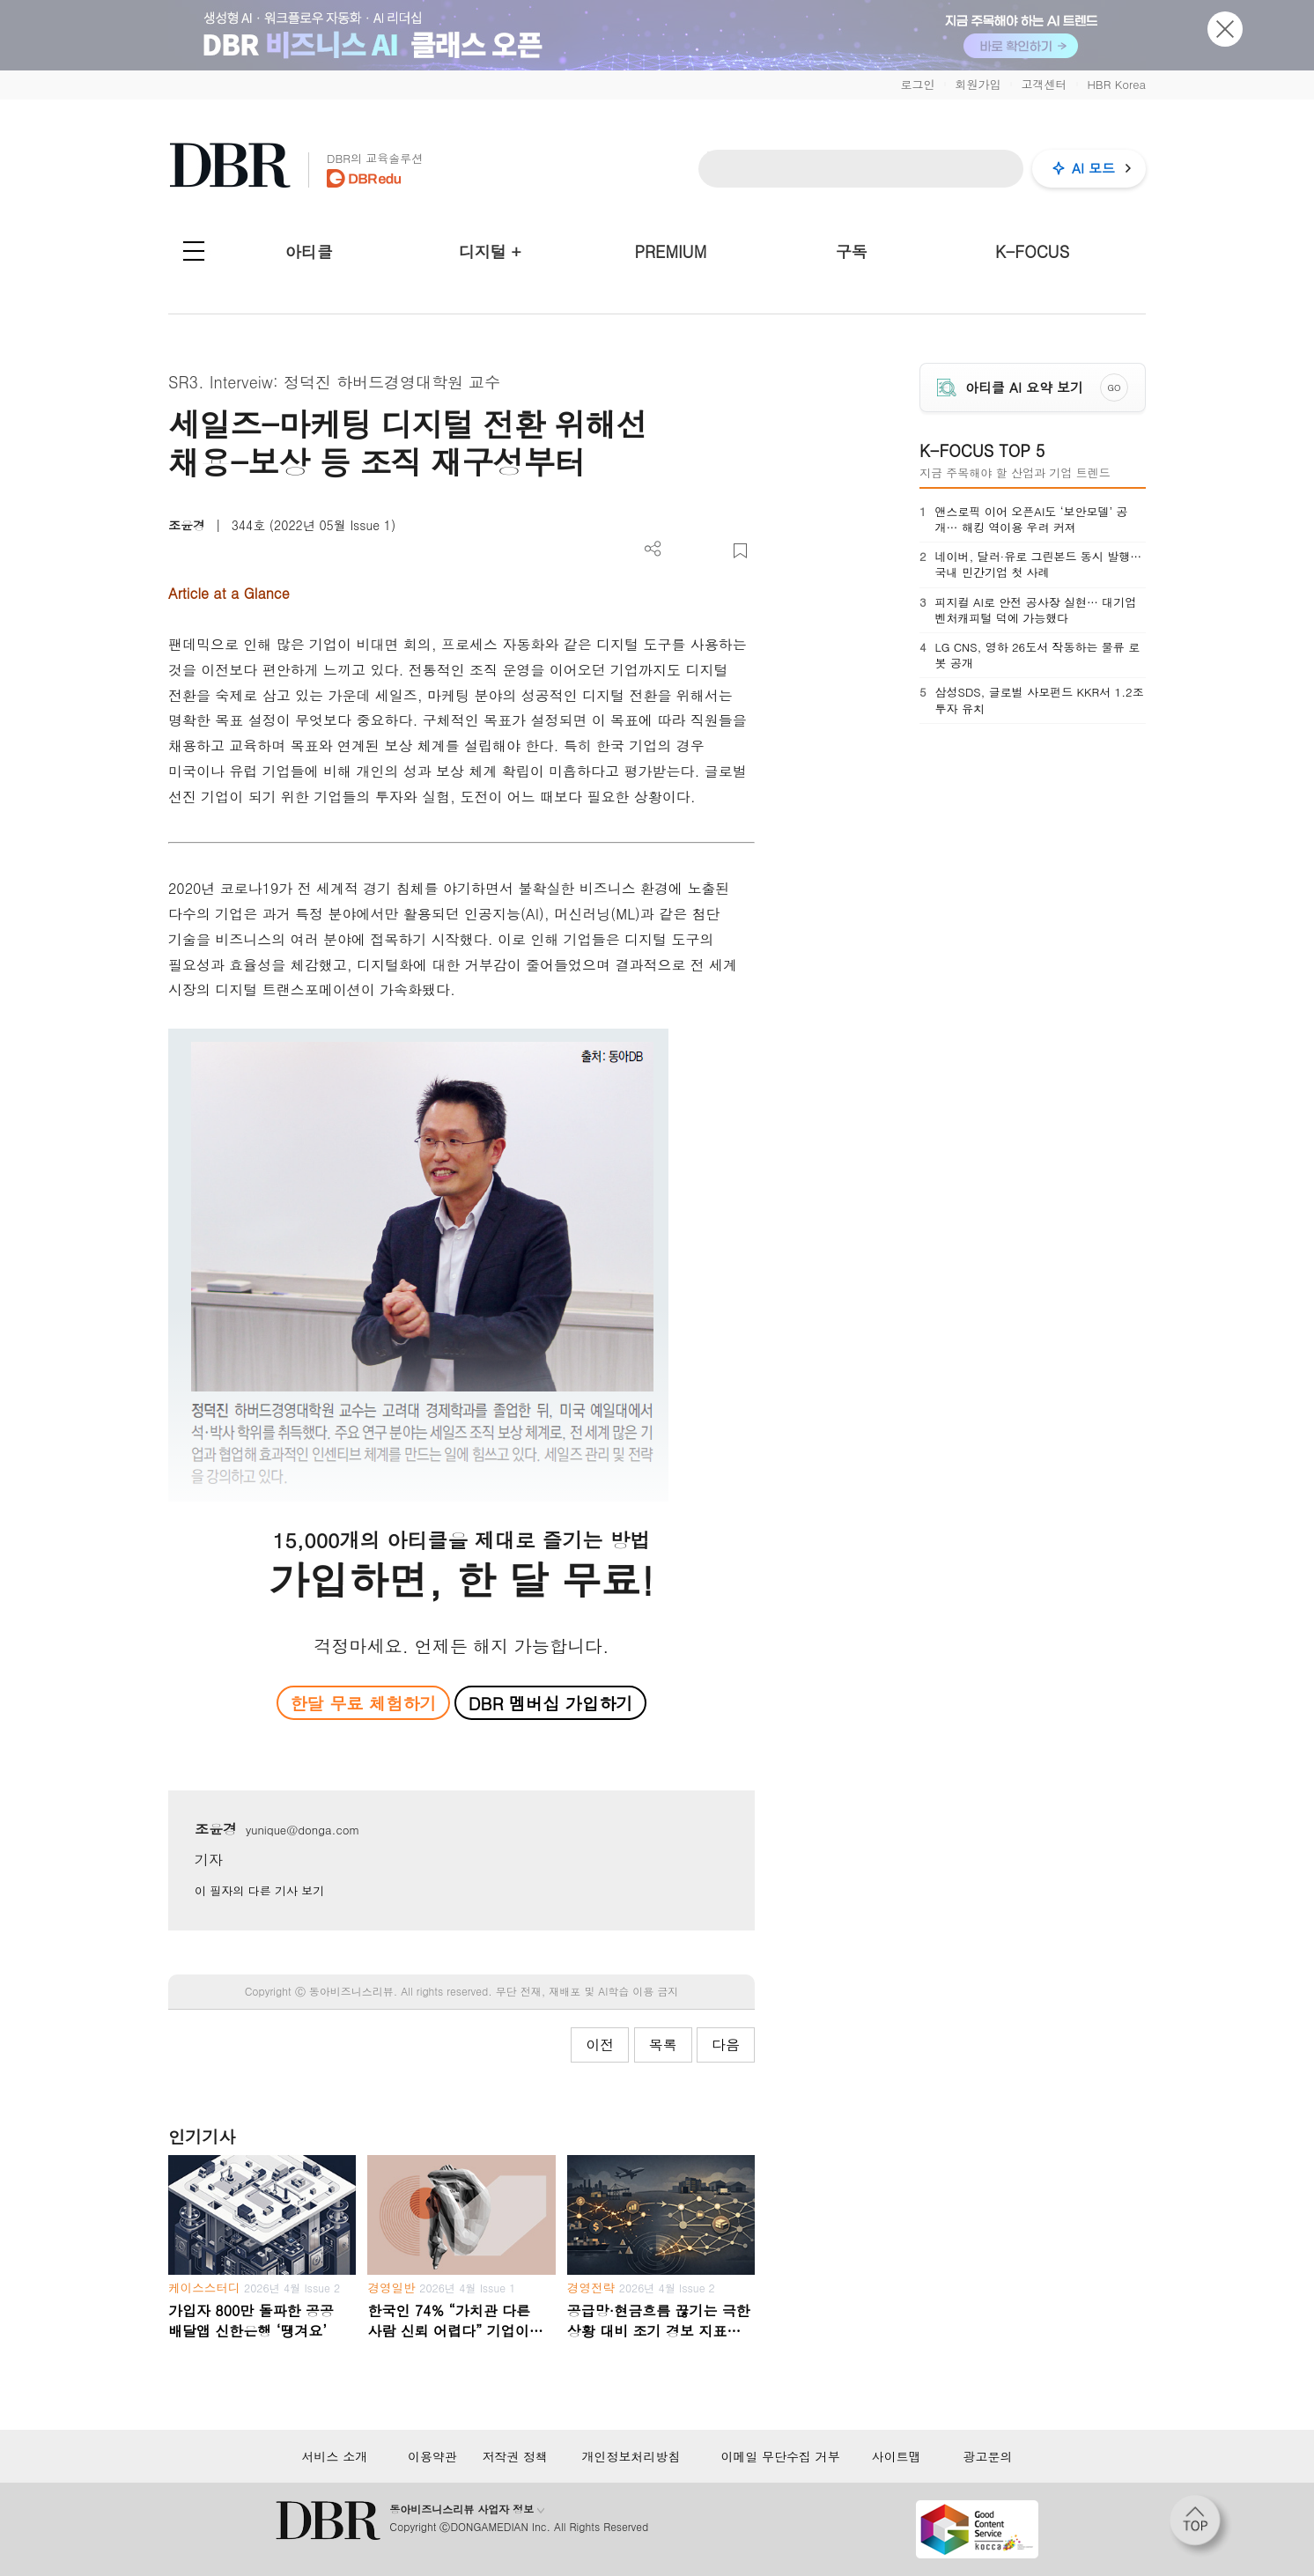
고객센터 (1044, 84)
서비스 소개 (335, 2456)
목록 (663, 2044)
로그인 (917, 84)
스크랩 (740, 550)
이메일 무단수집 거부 (779, 2456)
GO (1114, 387)
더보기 (653, 549)
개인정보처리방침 (630, 2456)
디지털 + (490, 251)
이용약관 (432, 2456)
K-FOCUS (1032, 251)
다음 (726, 2044)
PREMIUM (671, 251)
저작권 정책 (515, 2456)
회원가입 (977, 84)
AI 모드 (1093, 168)
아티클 (309, 251)
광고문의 (987, 2456)
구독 (851, 251)
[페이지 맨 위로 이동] (1200, 2525)
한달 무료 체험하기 (363, 1703)
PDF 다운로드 (682, 550)
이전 (600, 2044)
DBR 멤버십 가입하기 (551, 1703)
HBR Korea (1116, 84)
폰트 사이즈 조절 (711, 550)
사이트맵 (896, 2456)
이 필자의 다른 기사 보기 (259, 1890)
